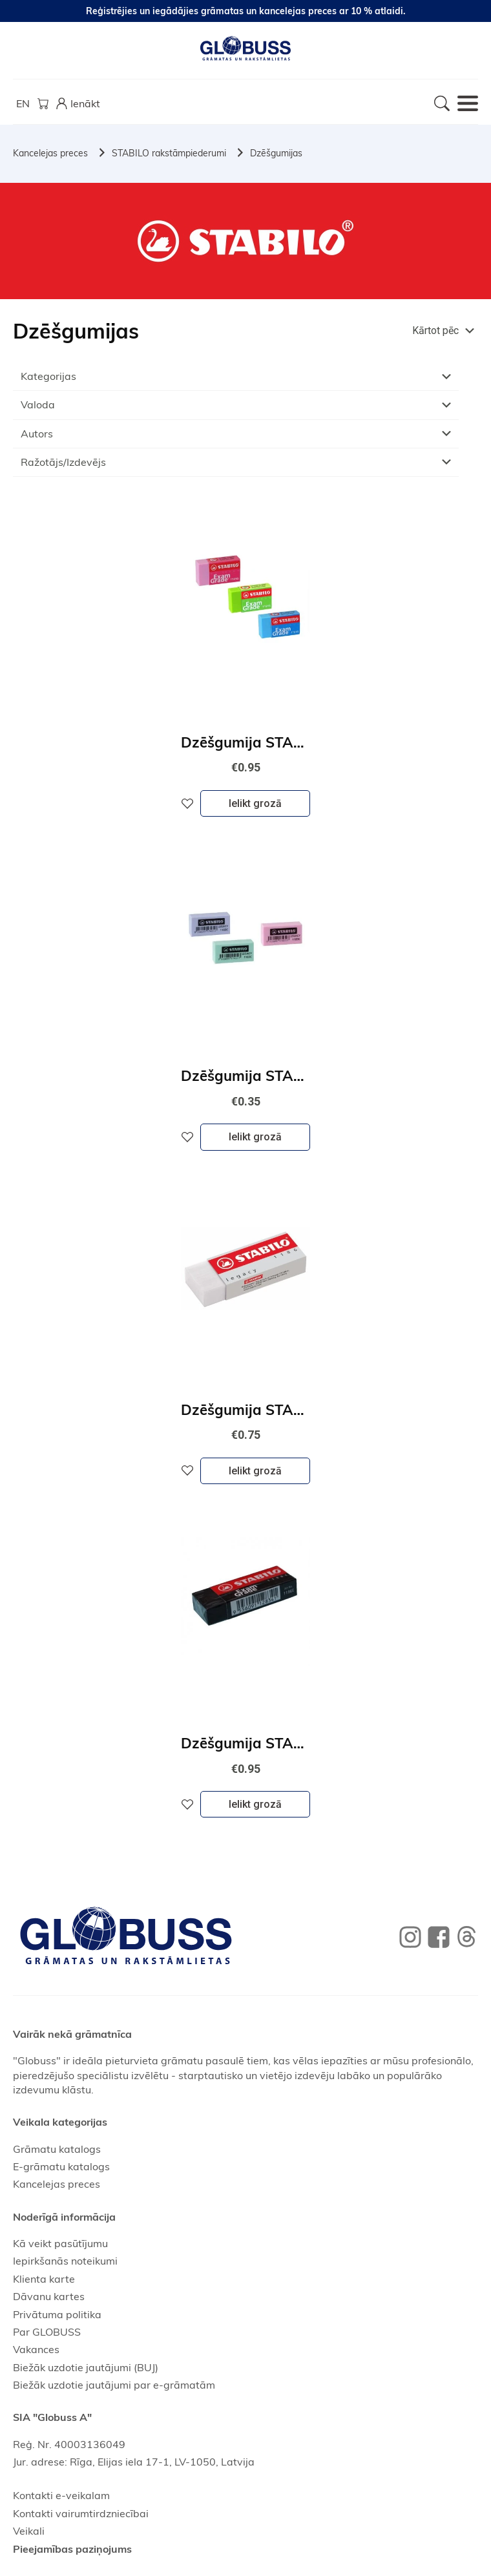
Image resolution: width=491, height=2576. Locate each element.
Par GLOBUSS (47, 2331)
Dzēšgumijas (276, 153)
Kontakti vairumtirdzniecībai (81, 2513)
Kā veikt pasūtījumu (60, 2243)
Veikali (29, 2530)
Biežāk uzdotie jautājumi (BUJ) (85, 2367)
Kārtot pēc (435, 330)
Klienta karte (44, 2278)
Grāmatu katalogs (57, 2148)
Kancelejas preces (50, 153)
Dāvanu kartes (49, 2296)
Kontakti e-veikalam (61, 2495)
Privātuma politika (57, 2314)
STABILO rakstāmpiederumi (169, 153)
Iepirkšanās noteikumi (65, 2260)
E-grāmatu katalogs (61, 2166)
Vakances (36, 2349)
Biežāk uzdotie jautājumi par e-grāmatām (114, 2384)
